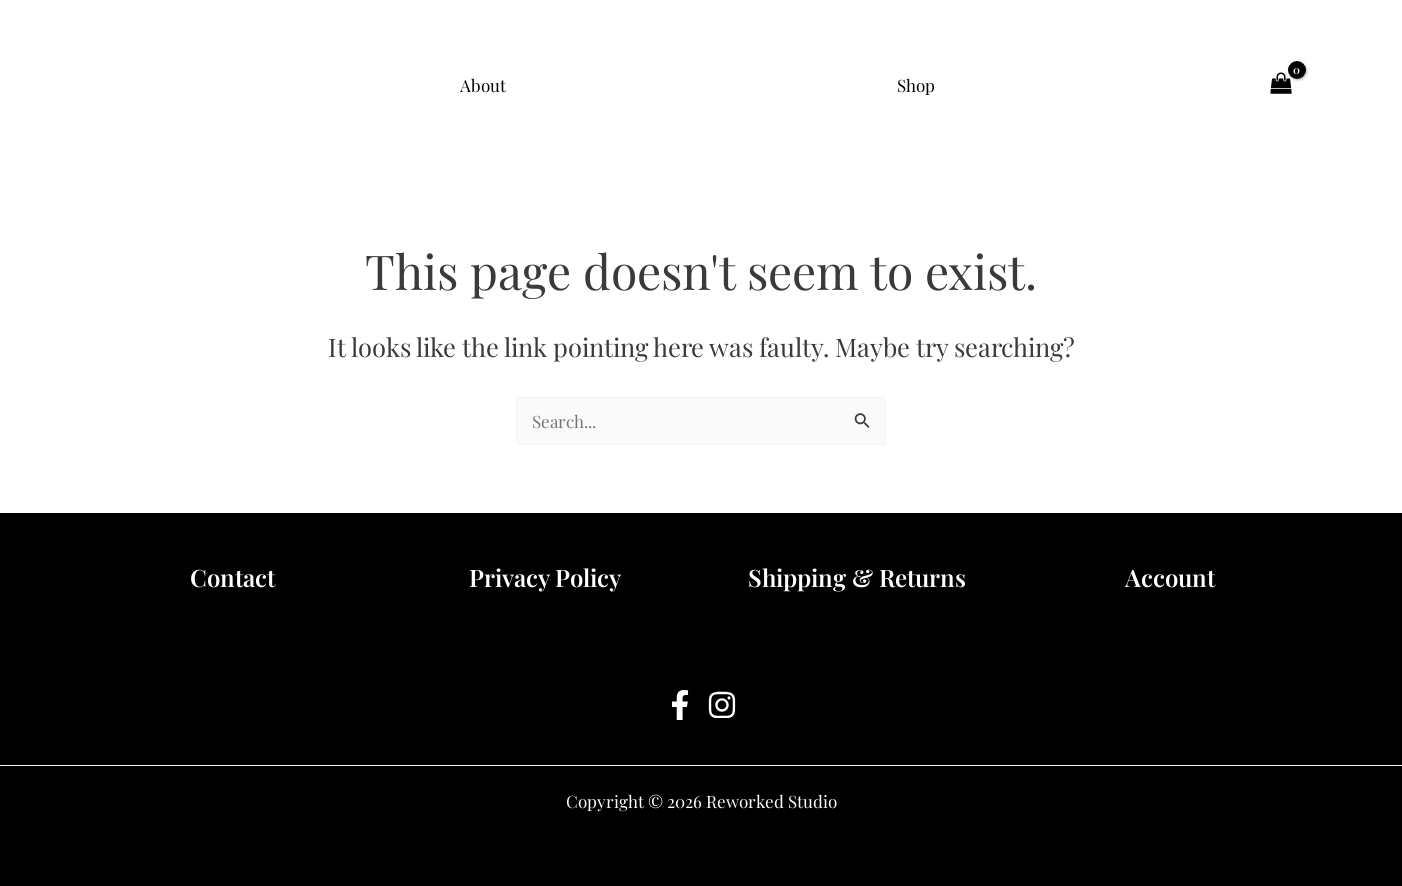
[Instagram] (722, 705)
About (483, 85)
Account (1170, 577)
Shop (916, 85)
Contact (232, 577)
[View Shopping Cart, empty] (1281, 85)
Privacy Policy (545, 577)
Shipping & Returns (857, 577)
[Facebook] (680, 705)
